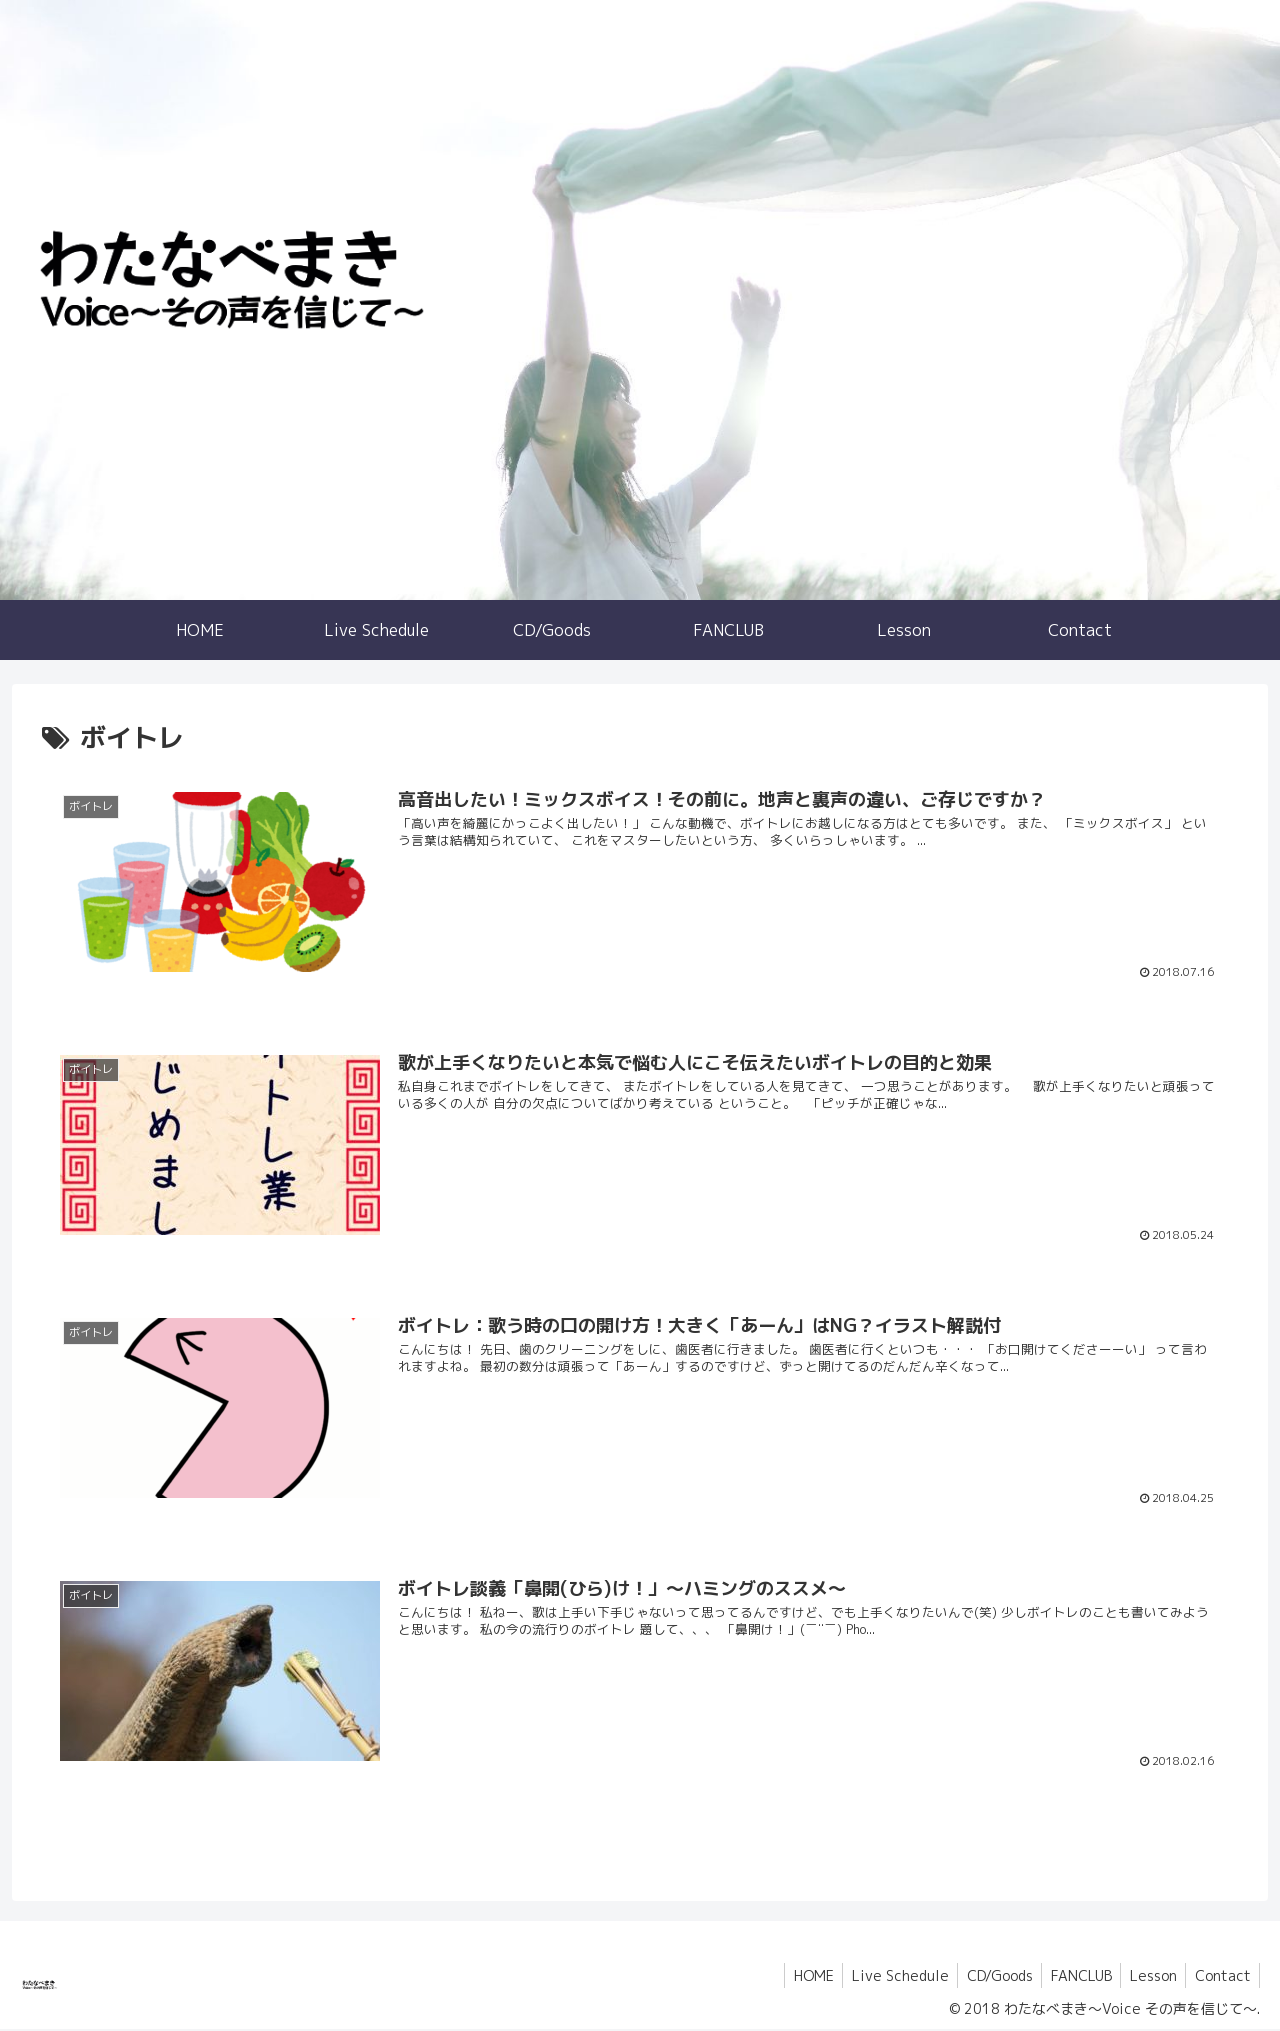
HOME (797, 1977)
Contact (1221, 1977)
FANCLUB (1073, 1977)
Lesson (1148, 1977)
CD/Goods (989, 1977)
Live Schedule (886, 1977)
